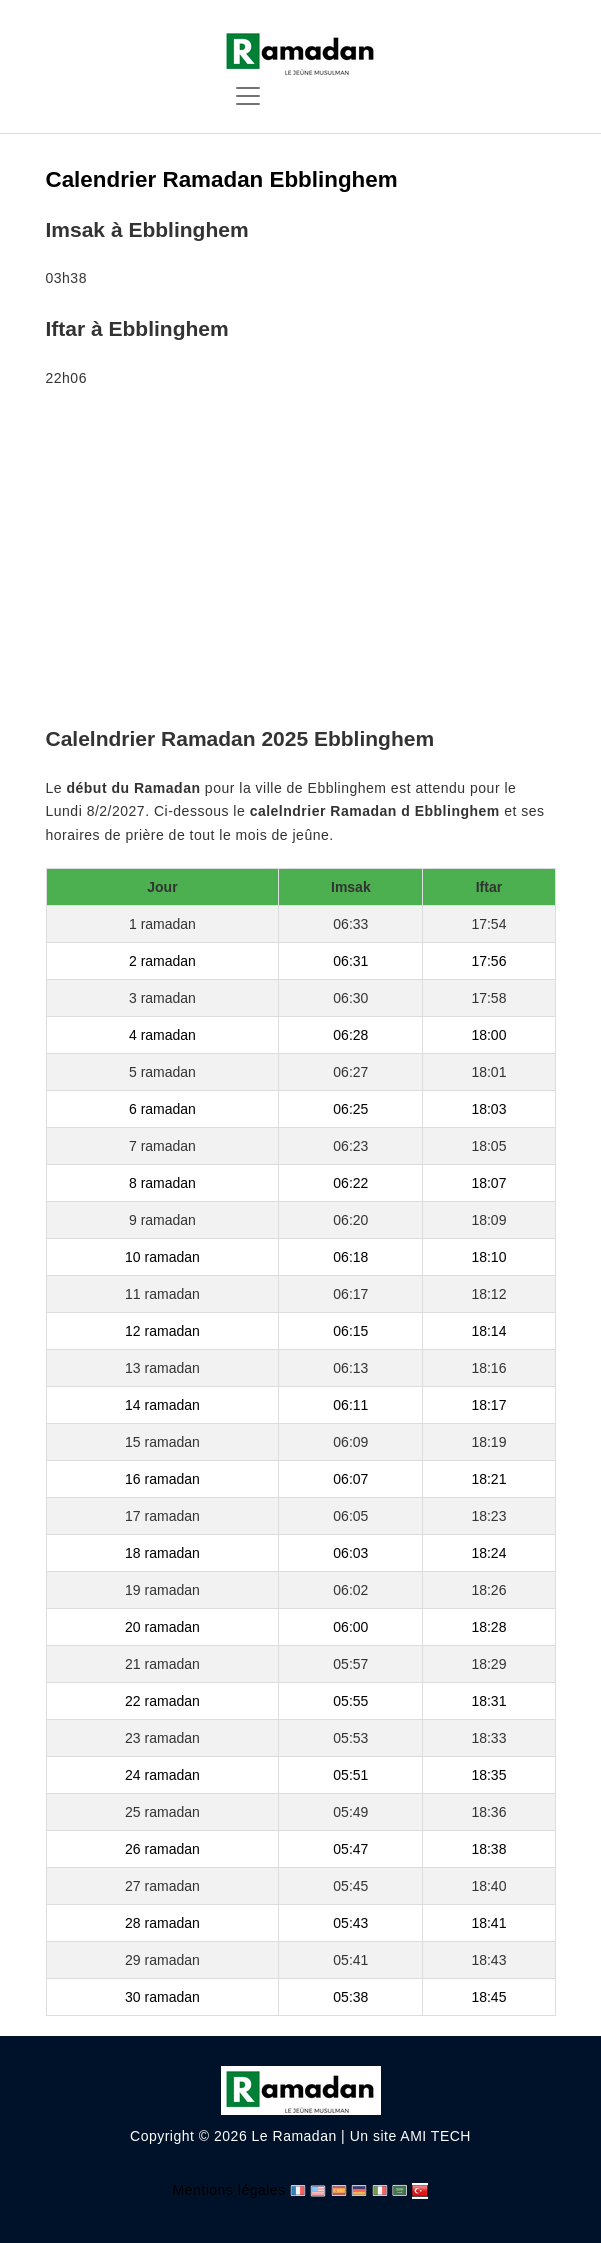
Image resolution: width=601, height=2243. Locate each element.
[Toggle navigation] (248, 96)
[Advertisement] (301, 561)
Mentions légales (229, 2190)
